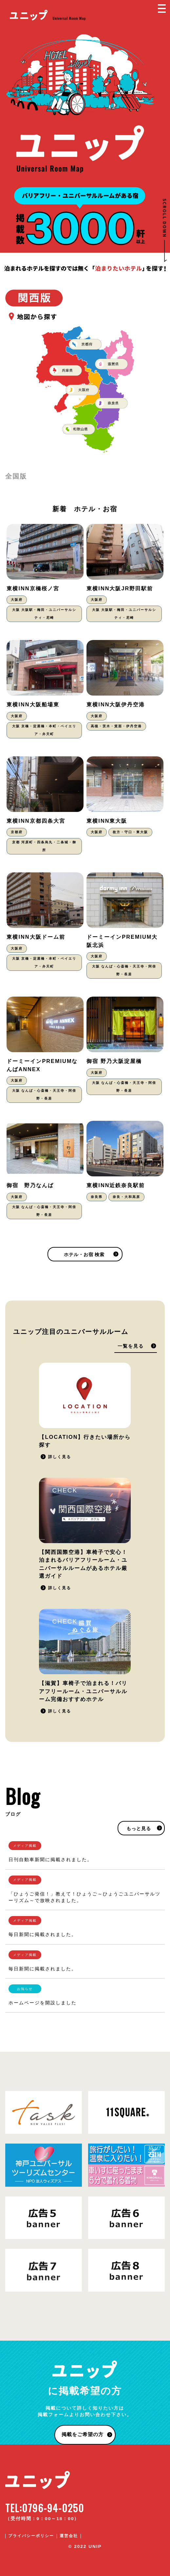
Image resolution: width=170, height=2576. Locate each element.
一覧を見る (131, 1346)
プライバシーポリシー (31, 2536)
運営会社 (69, 2536)
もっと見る (138, 1828)
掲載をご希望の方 (83, 2434)
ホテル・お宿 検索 (84, 1254)
